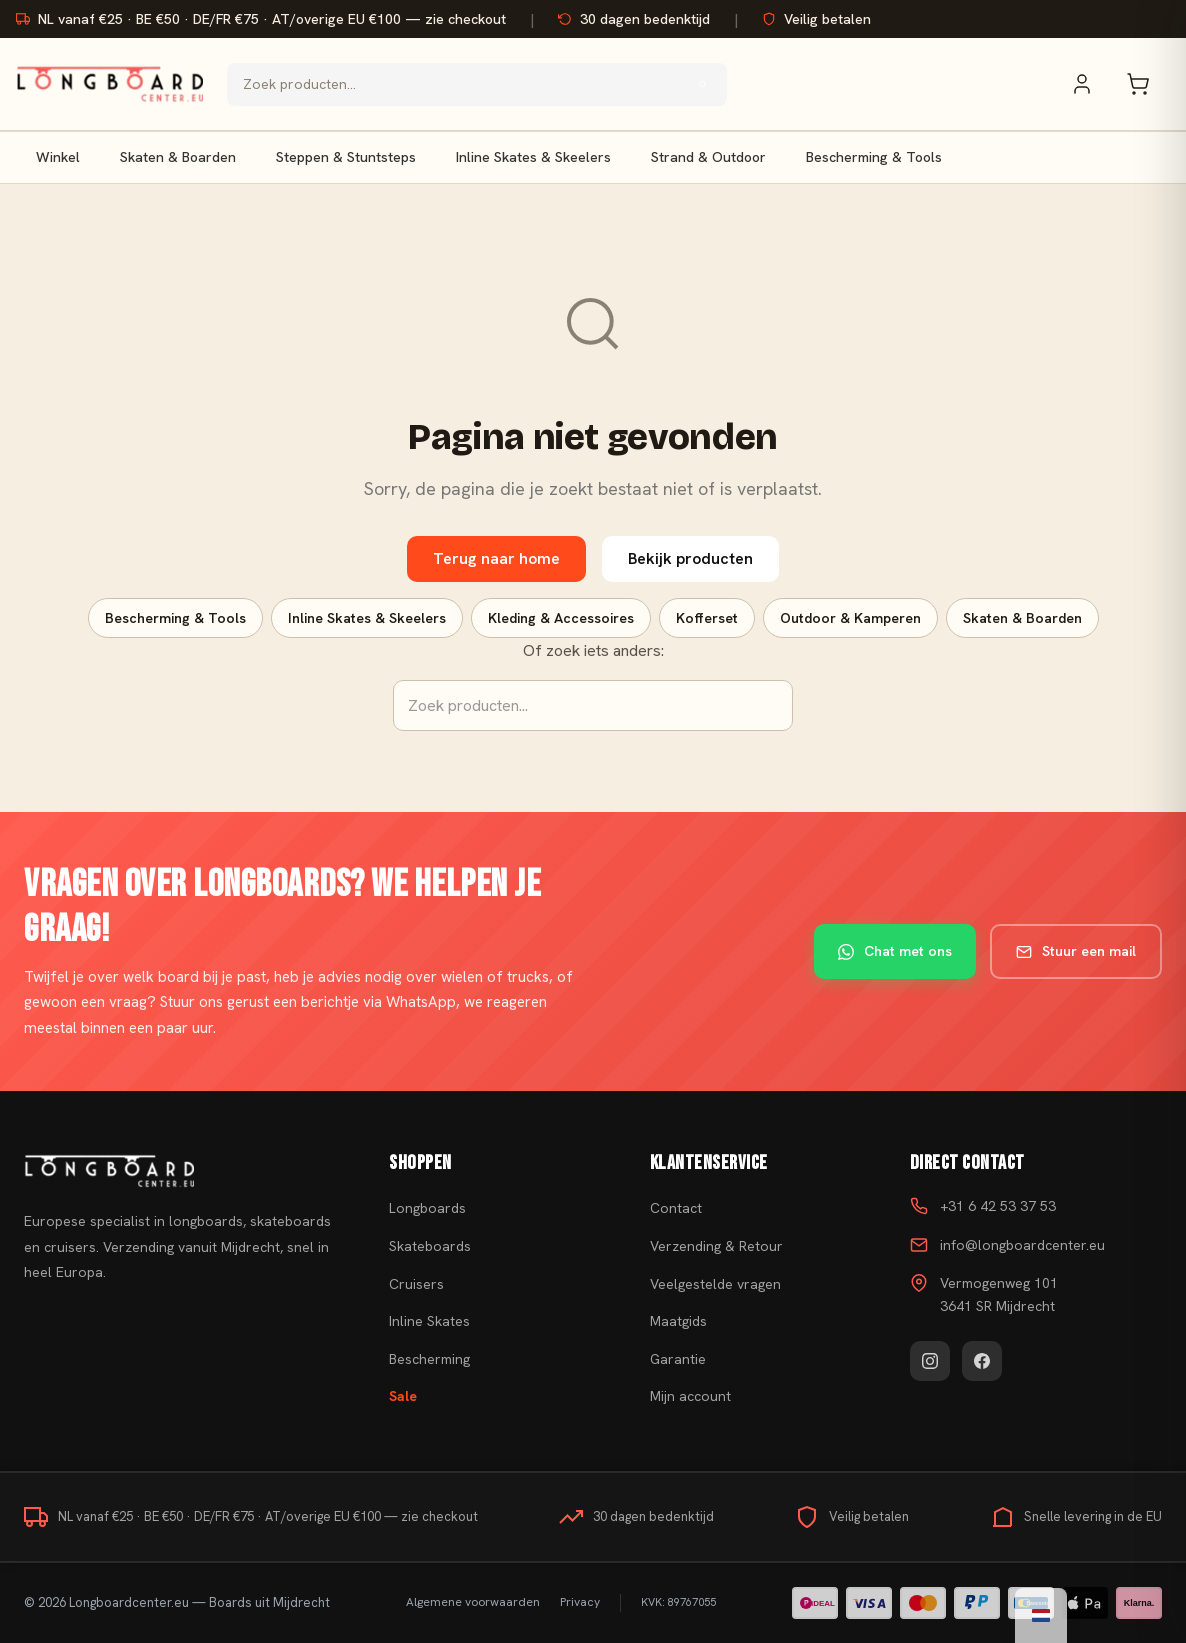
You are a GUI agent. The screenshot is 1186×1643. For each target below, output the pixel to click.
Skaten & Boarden (178, 157)
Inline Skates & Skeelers (533, 157)
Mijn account (690, 1396)
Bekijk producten (690, 558)
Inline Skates (429, 1321)
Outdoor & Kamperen (850, 618)
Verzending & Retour (716, 1246)
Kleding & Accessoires (561, 618)
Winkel (58, 157)
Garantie (678, 1359)
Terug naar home (496, 558)
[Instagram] (930, 1361)
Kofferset (707, 618)
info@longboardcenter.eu (1022, 1245)
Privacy (580, 1602)
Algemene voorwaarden (473, 1602)
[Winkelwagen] (1148, 84)
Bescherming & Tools (874, 157)
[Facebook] (982, 1361)
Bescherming (429, 1359)
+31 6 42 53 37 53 (998, 1206)
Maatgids (678, 1321)
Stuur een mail (1076, 951)
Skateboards (430, 1246)
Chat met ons (895, 951)
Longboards (427, 1208)
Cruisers (416, 1284)
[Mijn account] (1092, 84)
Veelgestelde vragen (715, 1284)
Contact (676, 1208)
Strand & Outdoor (708, 157)
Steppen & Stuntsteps (346, 157)
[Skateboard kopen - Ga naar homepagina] (109, 84)
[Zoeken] (703, 84)
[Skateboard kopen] (181, 1171)
